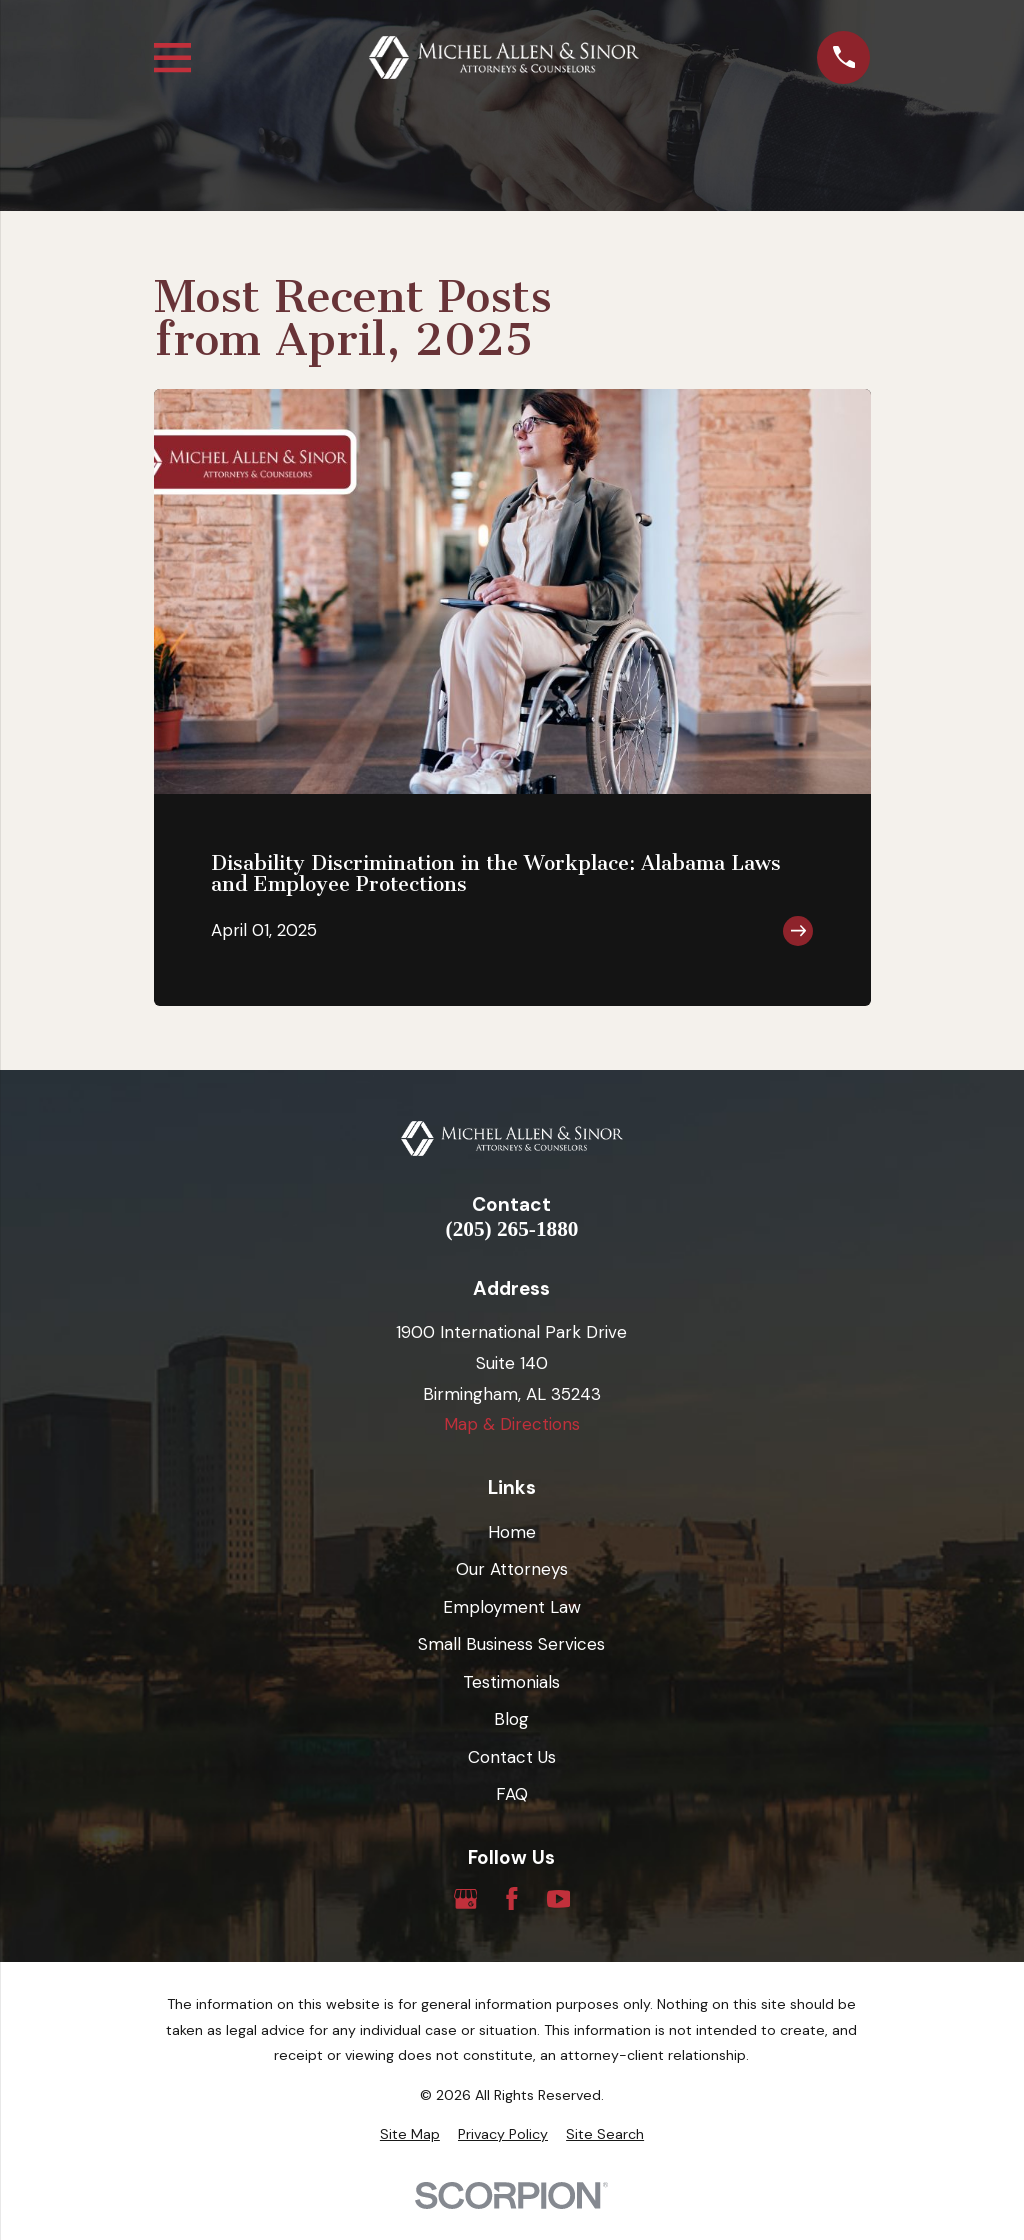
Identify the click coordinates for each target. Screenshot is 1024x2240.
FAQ (512, 1794)
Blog (511, 1719)
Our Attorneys (512, 1569)
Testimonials (511, 1682)
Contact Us (512, 1757)
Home (512, 1532)
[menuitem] (410, 2135)
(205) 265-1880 (512, 1229)
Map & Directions (512, 1424)
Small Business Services (511, 1644)
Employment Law (512, 1607)
